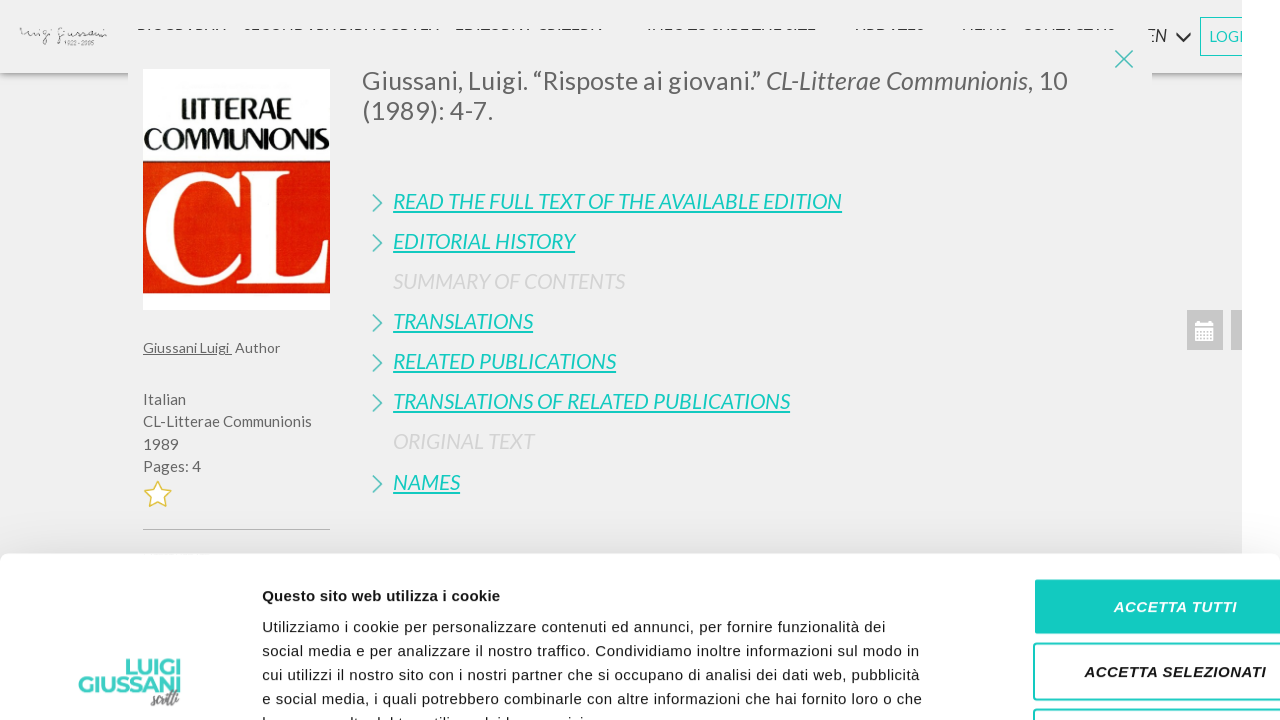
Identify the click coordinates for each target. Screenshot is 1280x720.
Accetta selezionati (1113, 523)
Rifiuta (1113, 588)
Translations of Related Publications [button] (591, 400)
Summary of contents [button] (509, 280)
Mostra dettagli (1052, 680)
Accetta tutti (1112, 457)
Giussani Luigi (187, 347)
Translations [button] (463, 320)
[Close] (1122, 60)
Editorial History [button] (484, 240)
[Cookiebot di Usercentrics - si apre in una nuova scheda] (129, 681)
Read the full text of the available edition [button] (617, 200)
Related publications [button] (504, 360)
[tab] (749, 200)
